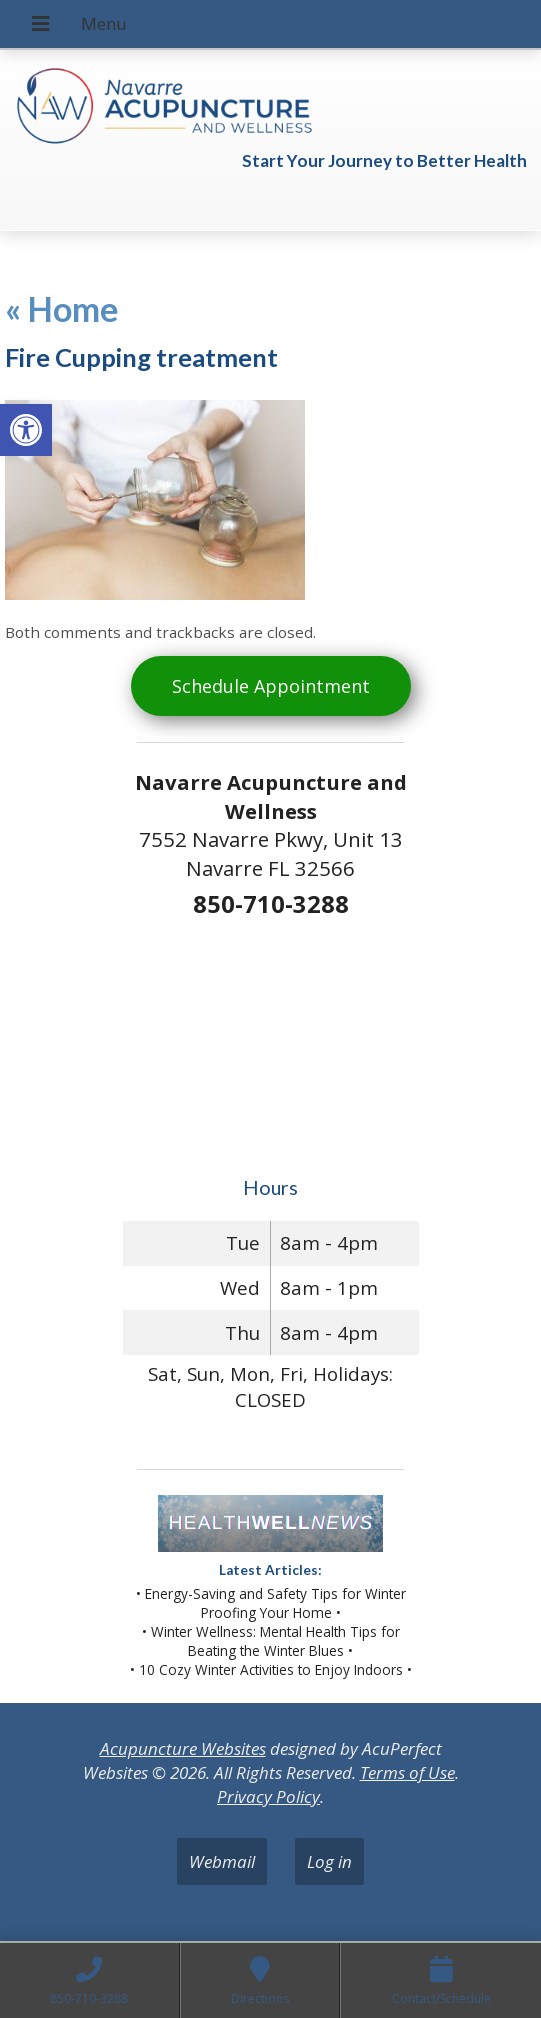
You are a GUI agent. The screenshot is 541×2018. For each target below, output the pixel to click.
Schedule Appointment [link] (271, 686)
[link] (26, 430)
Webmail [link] (222, 1861)
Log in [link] (329, 1861)
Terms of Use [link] (407, 1772)
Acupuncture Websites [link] (183, 1748)
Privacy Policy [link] (268, 1796)
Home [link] (62, 308)
